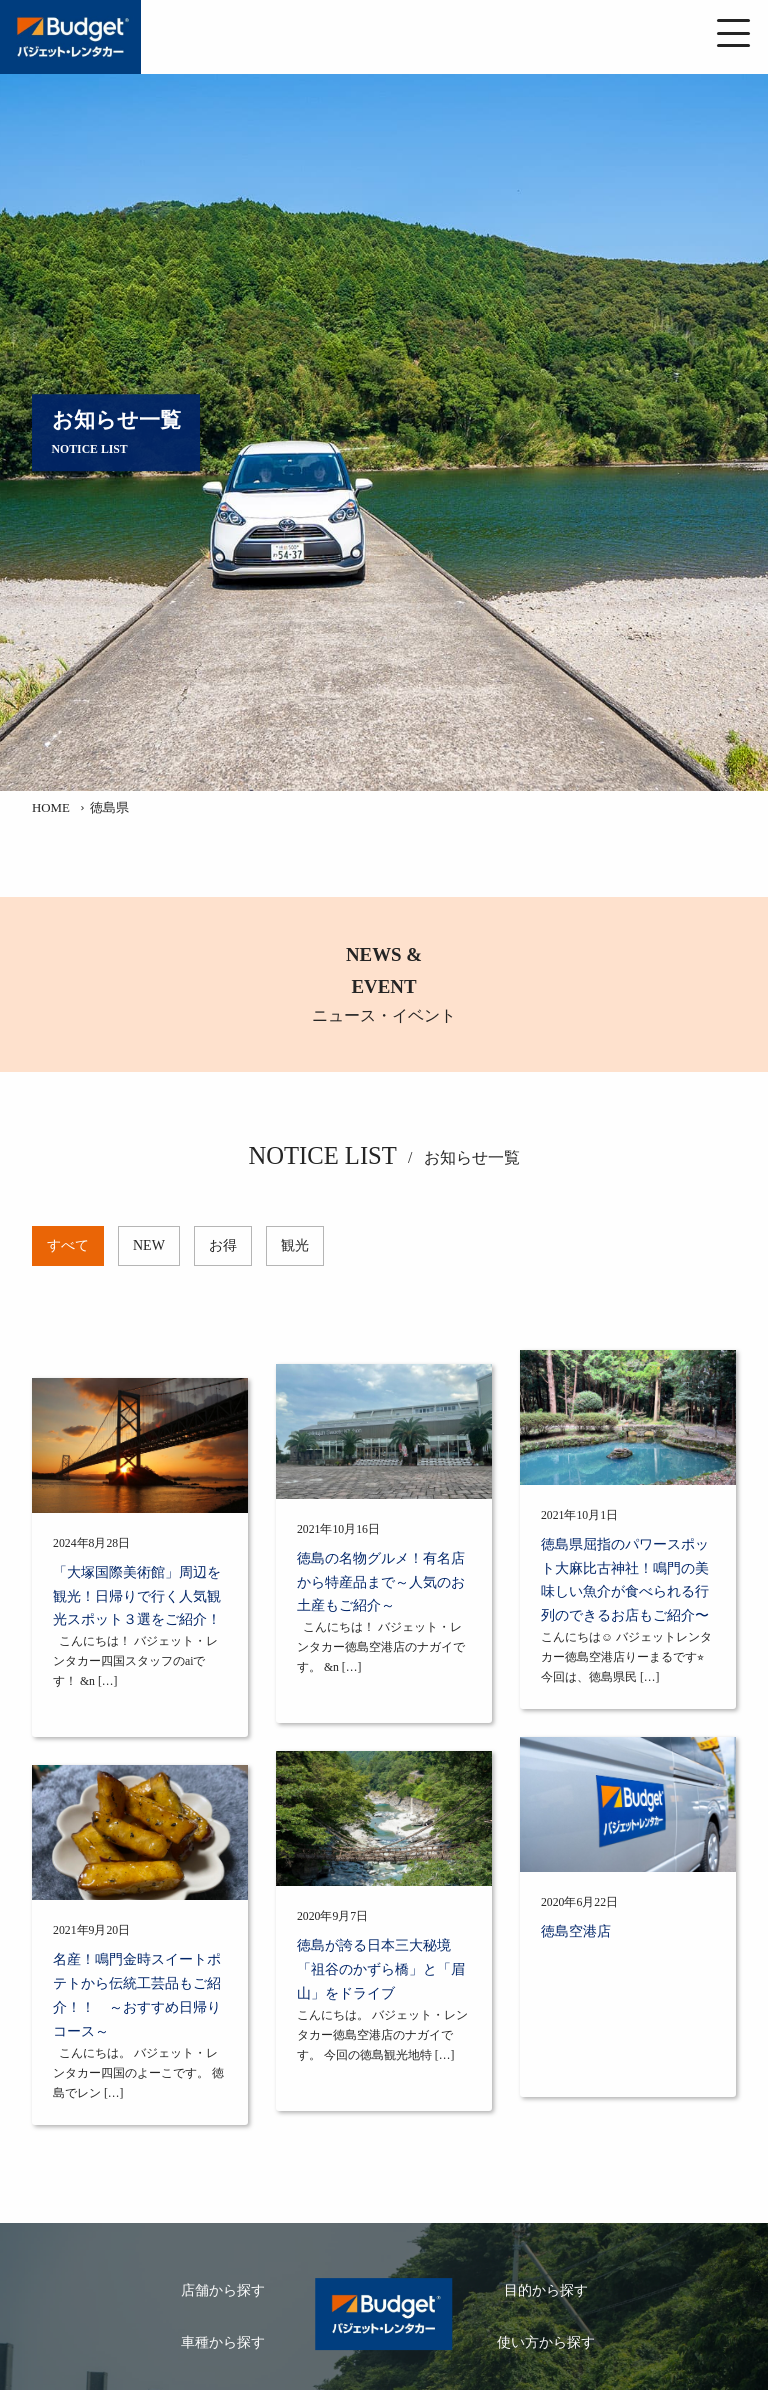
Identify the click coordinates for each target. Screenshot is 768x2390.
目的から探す (546, 2290)
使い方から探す (546, 2342)
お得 (223, 1245)
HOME (51, 808)
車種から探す (223, 2342)
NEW (149, 1245)
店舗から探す (223, 2290)
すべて (68, 1245)
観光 (295, 1245)
